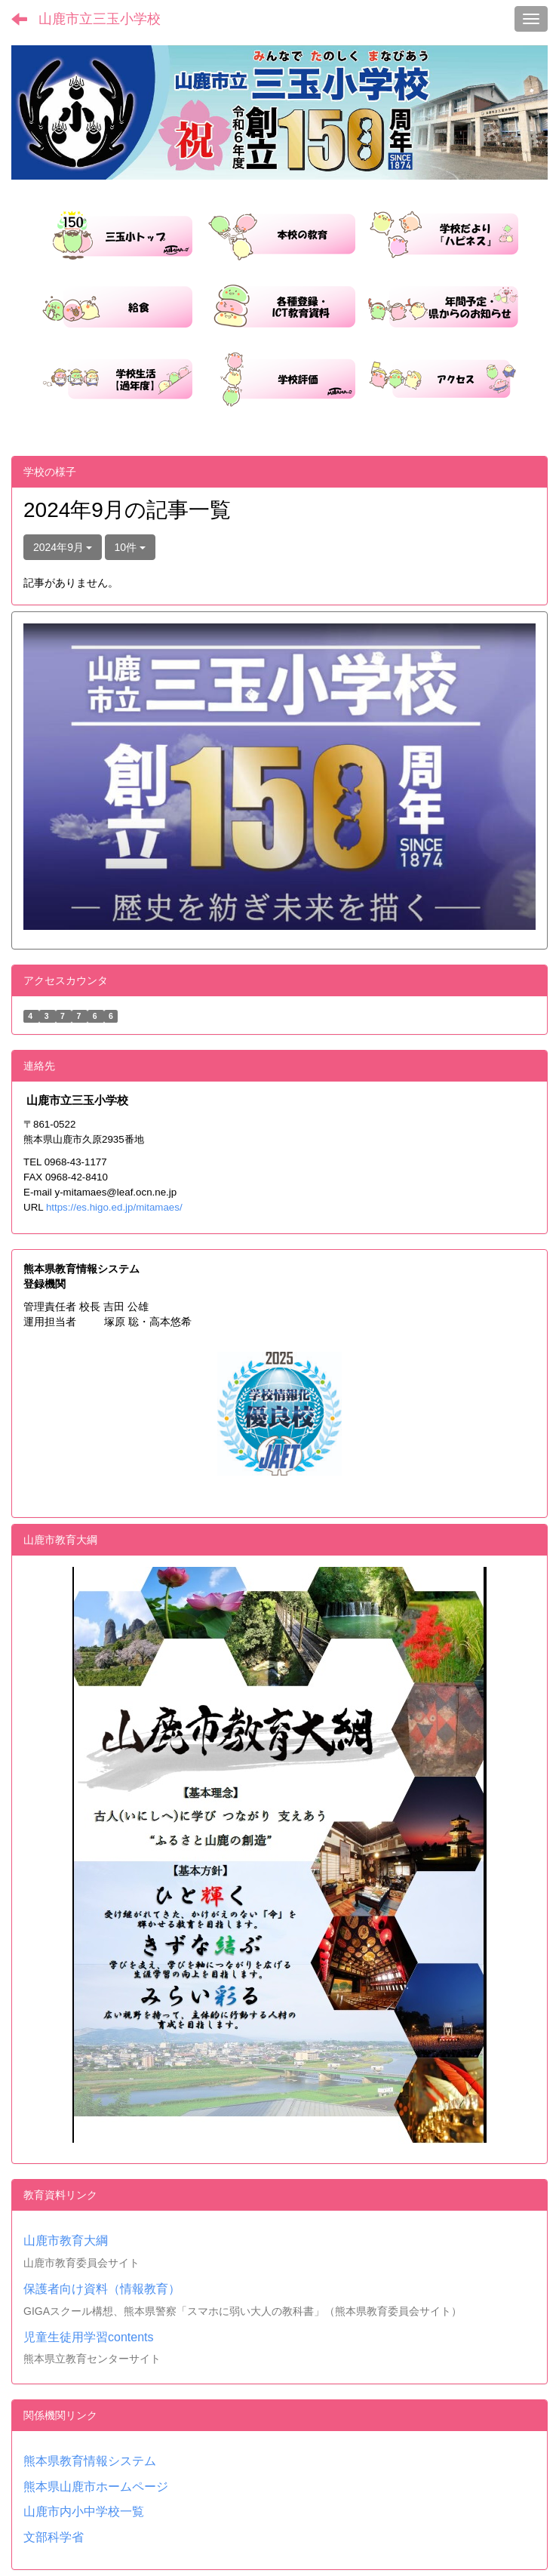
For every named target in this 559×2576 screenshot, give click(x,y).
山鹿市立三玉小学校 (99, 18)
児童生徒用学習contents (88, 2337)
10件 (130, 547)
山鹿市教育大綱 (65, 2240)
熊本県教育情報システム (89, 2460)
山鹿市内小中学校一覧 (83, 2511)
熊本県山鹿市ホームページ (95, 2486)
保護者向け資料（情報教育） (101, 2288)
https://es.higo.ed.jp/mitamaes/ (114, 1207)
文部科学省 (53, 2537)
